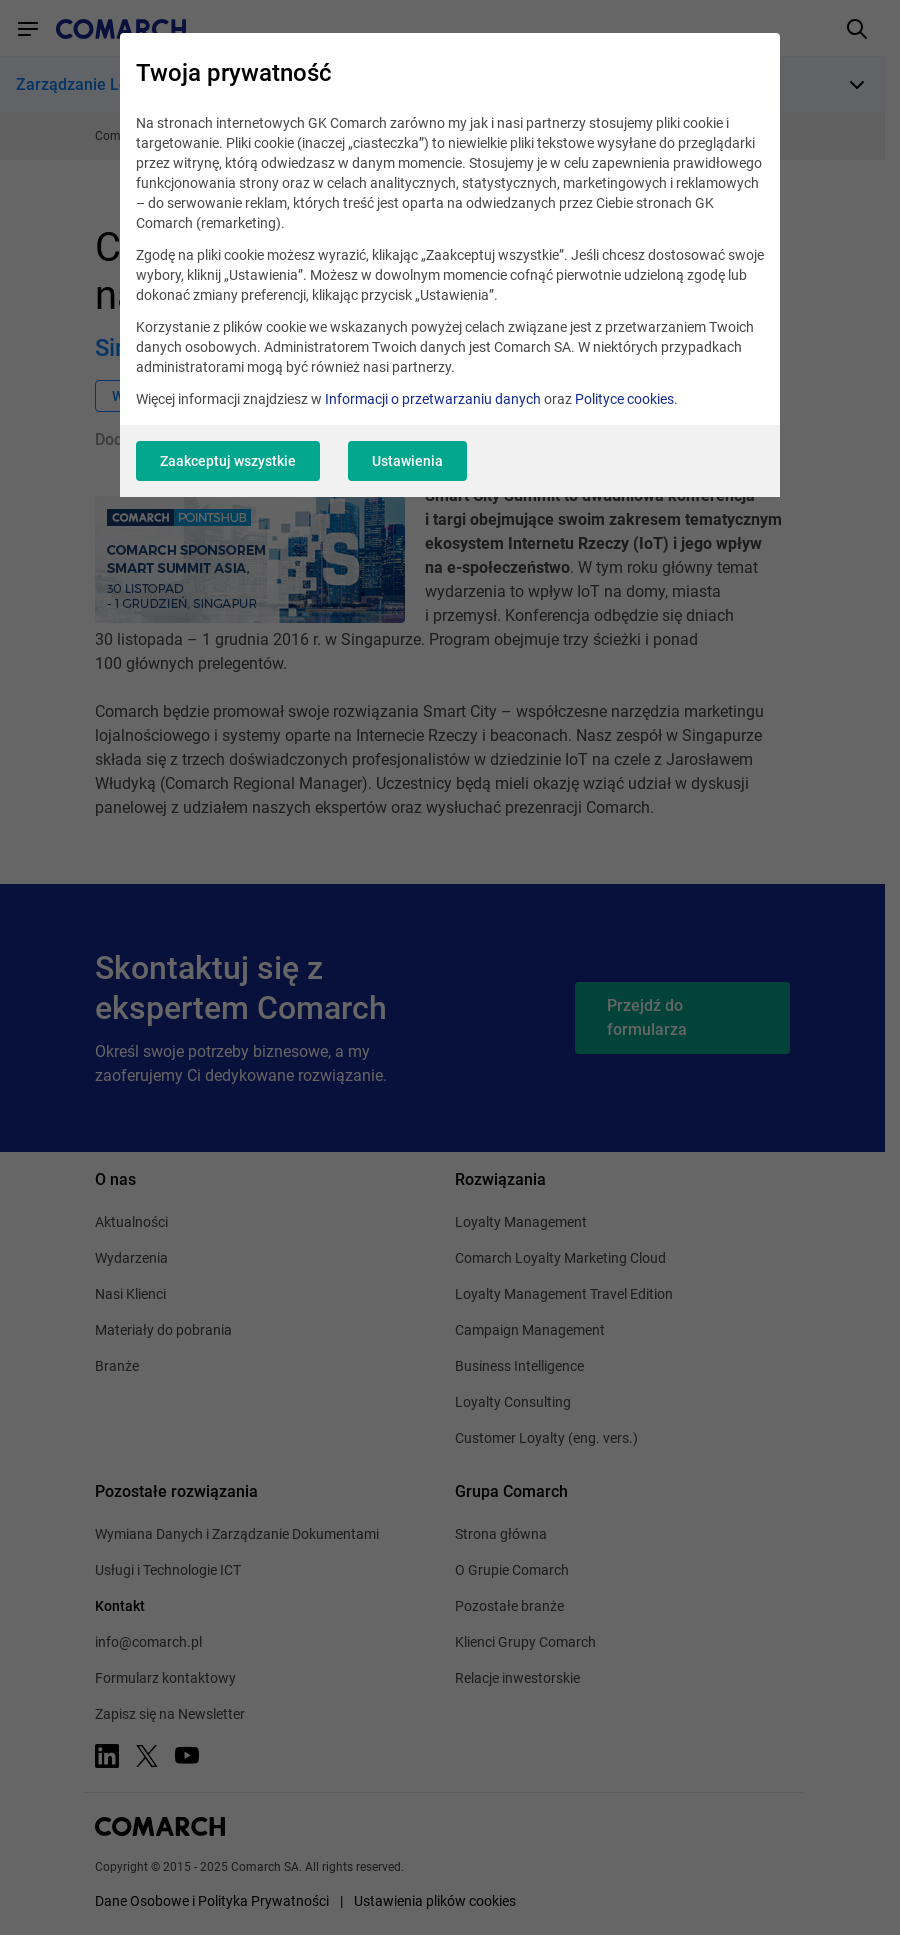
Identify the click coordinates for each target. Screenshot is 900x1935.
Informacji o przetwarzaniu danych (433, 399)
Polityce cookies (624, 399)
